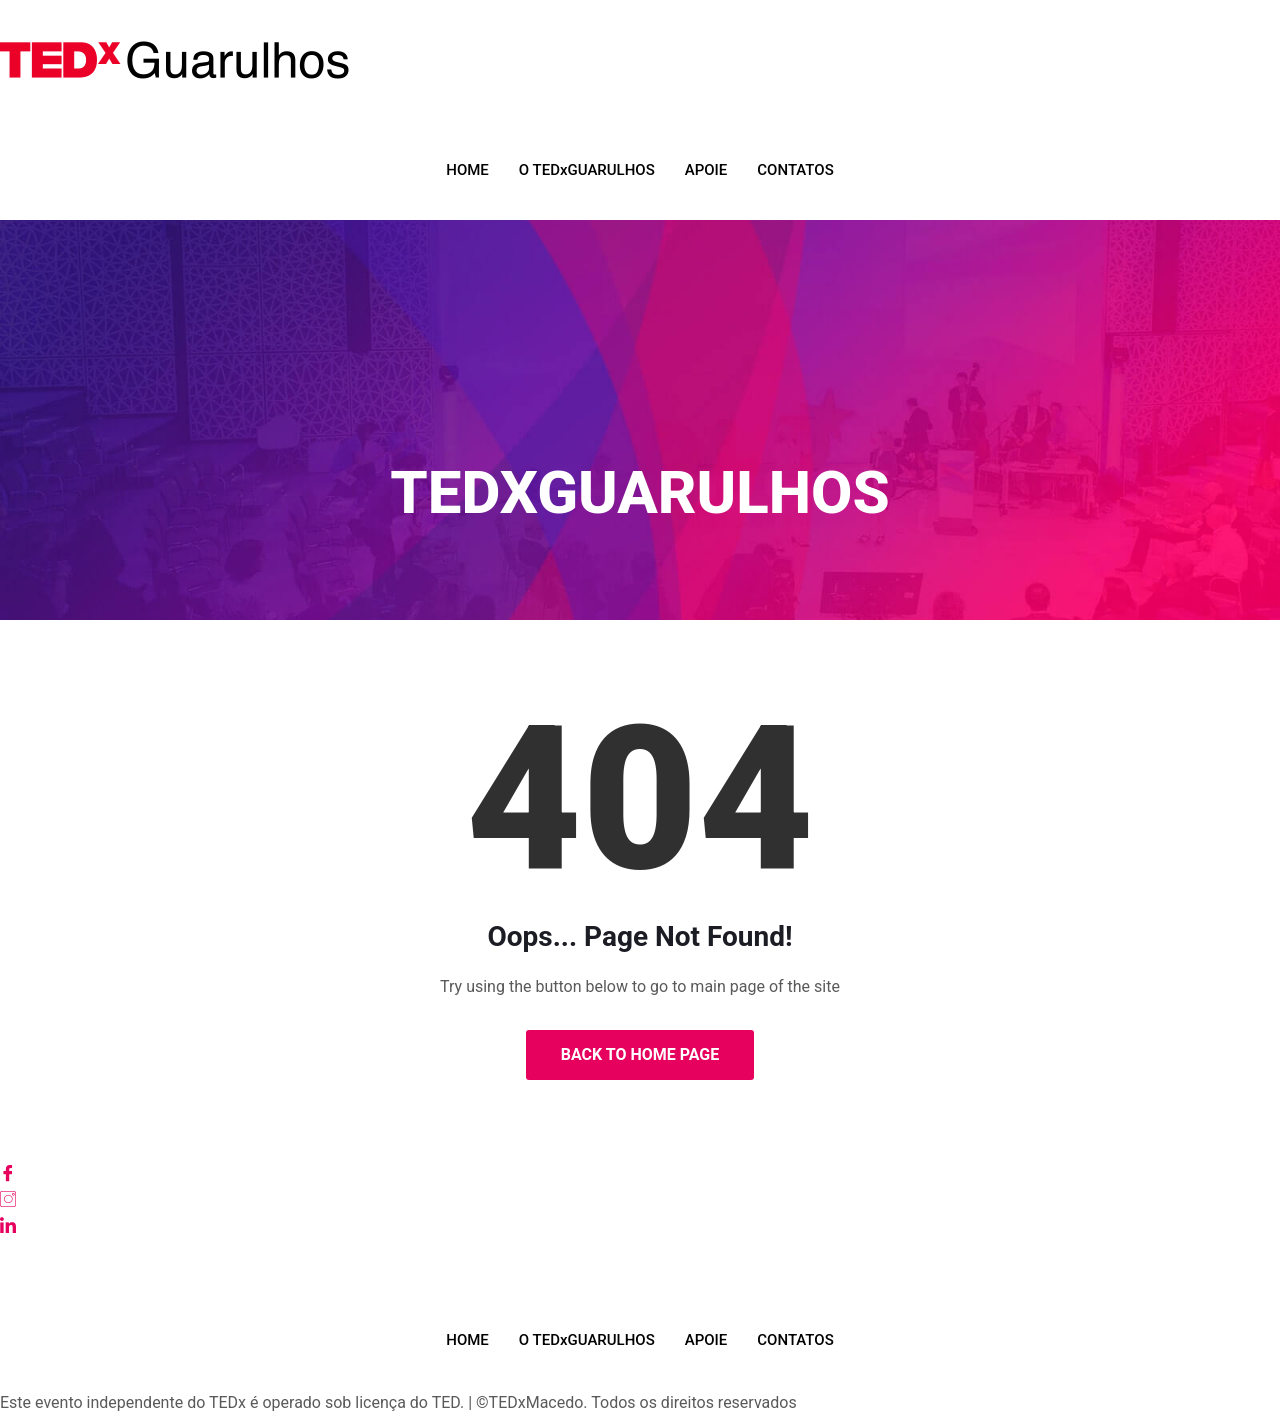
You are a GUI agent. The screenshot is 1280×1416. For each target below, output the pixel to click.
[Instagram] (640, 1199)
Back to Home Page (640, 1054)
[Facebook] (640, 1173)
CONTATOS (795, 170)
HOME (467, 170)
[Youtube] (640, 1251)
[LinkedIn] (640, 1225)
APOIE (706, 170)
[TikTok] (640, 1277)
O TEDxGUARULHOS (587, 170)
